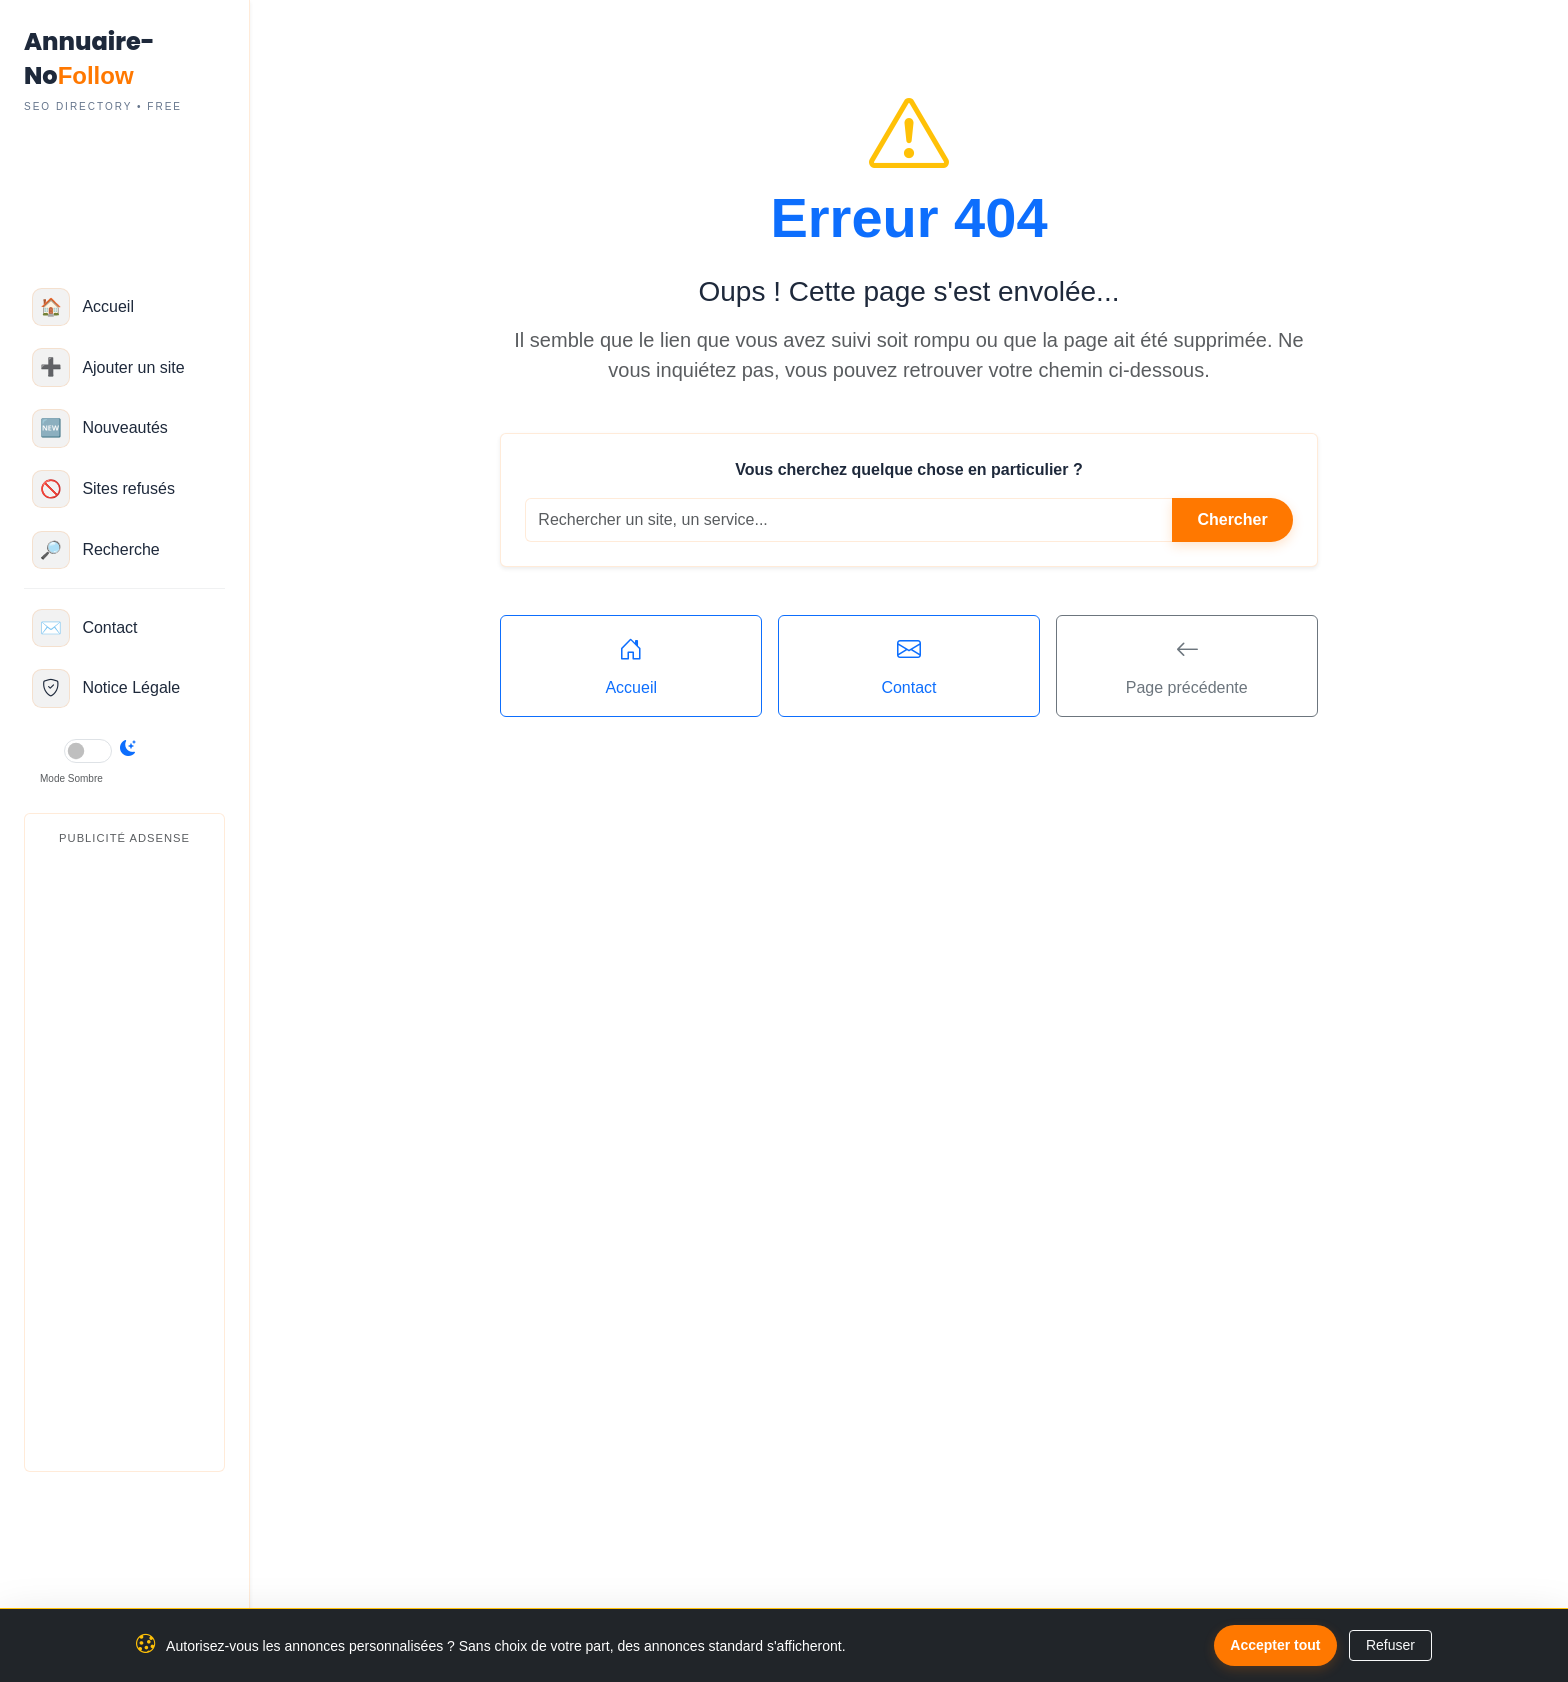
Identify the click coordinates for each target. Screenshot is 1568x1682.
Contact (909, 664)
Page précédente (1187, 664)
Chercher (1232, 519)
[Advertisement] (124, 1155)
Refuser (1390, 1645)
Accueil (631, 664)
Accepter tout (1275, 1645)
